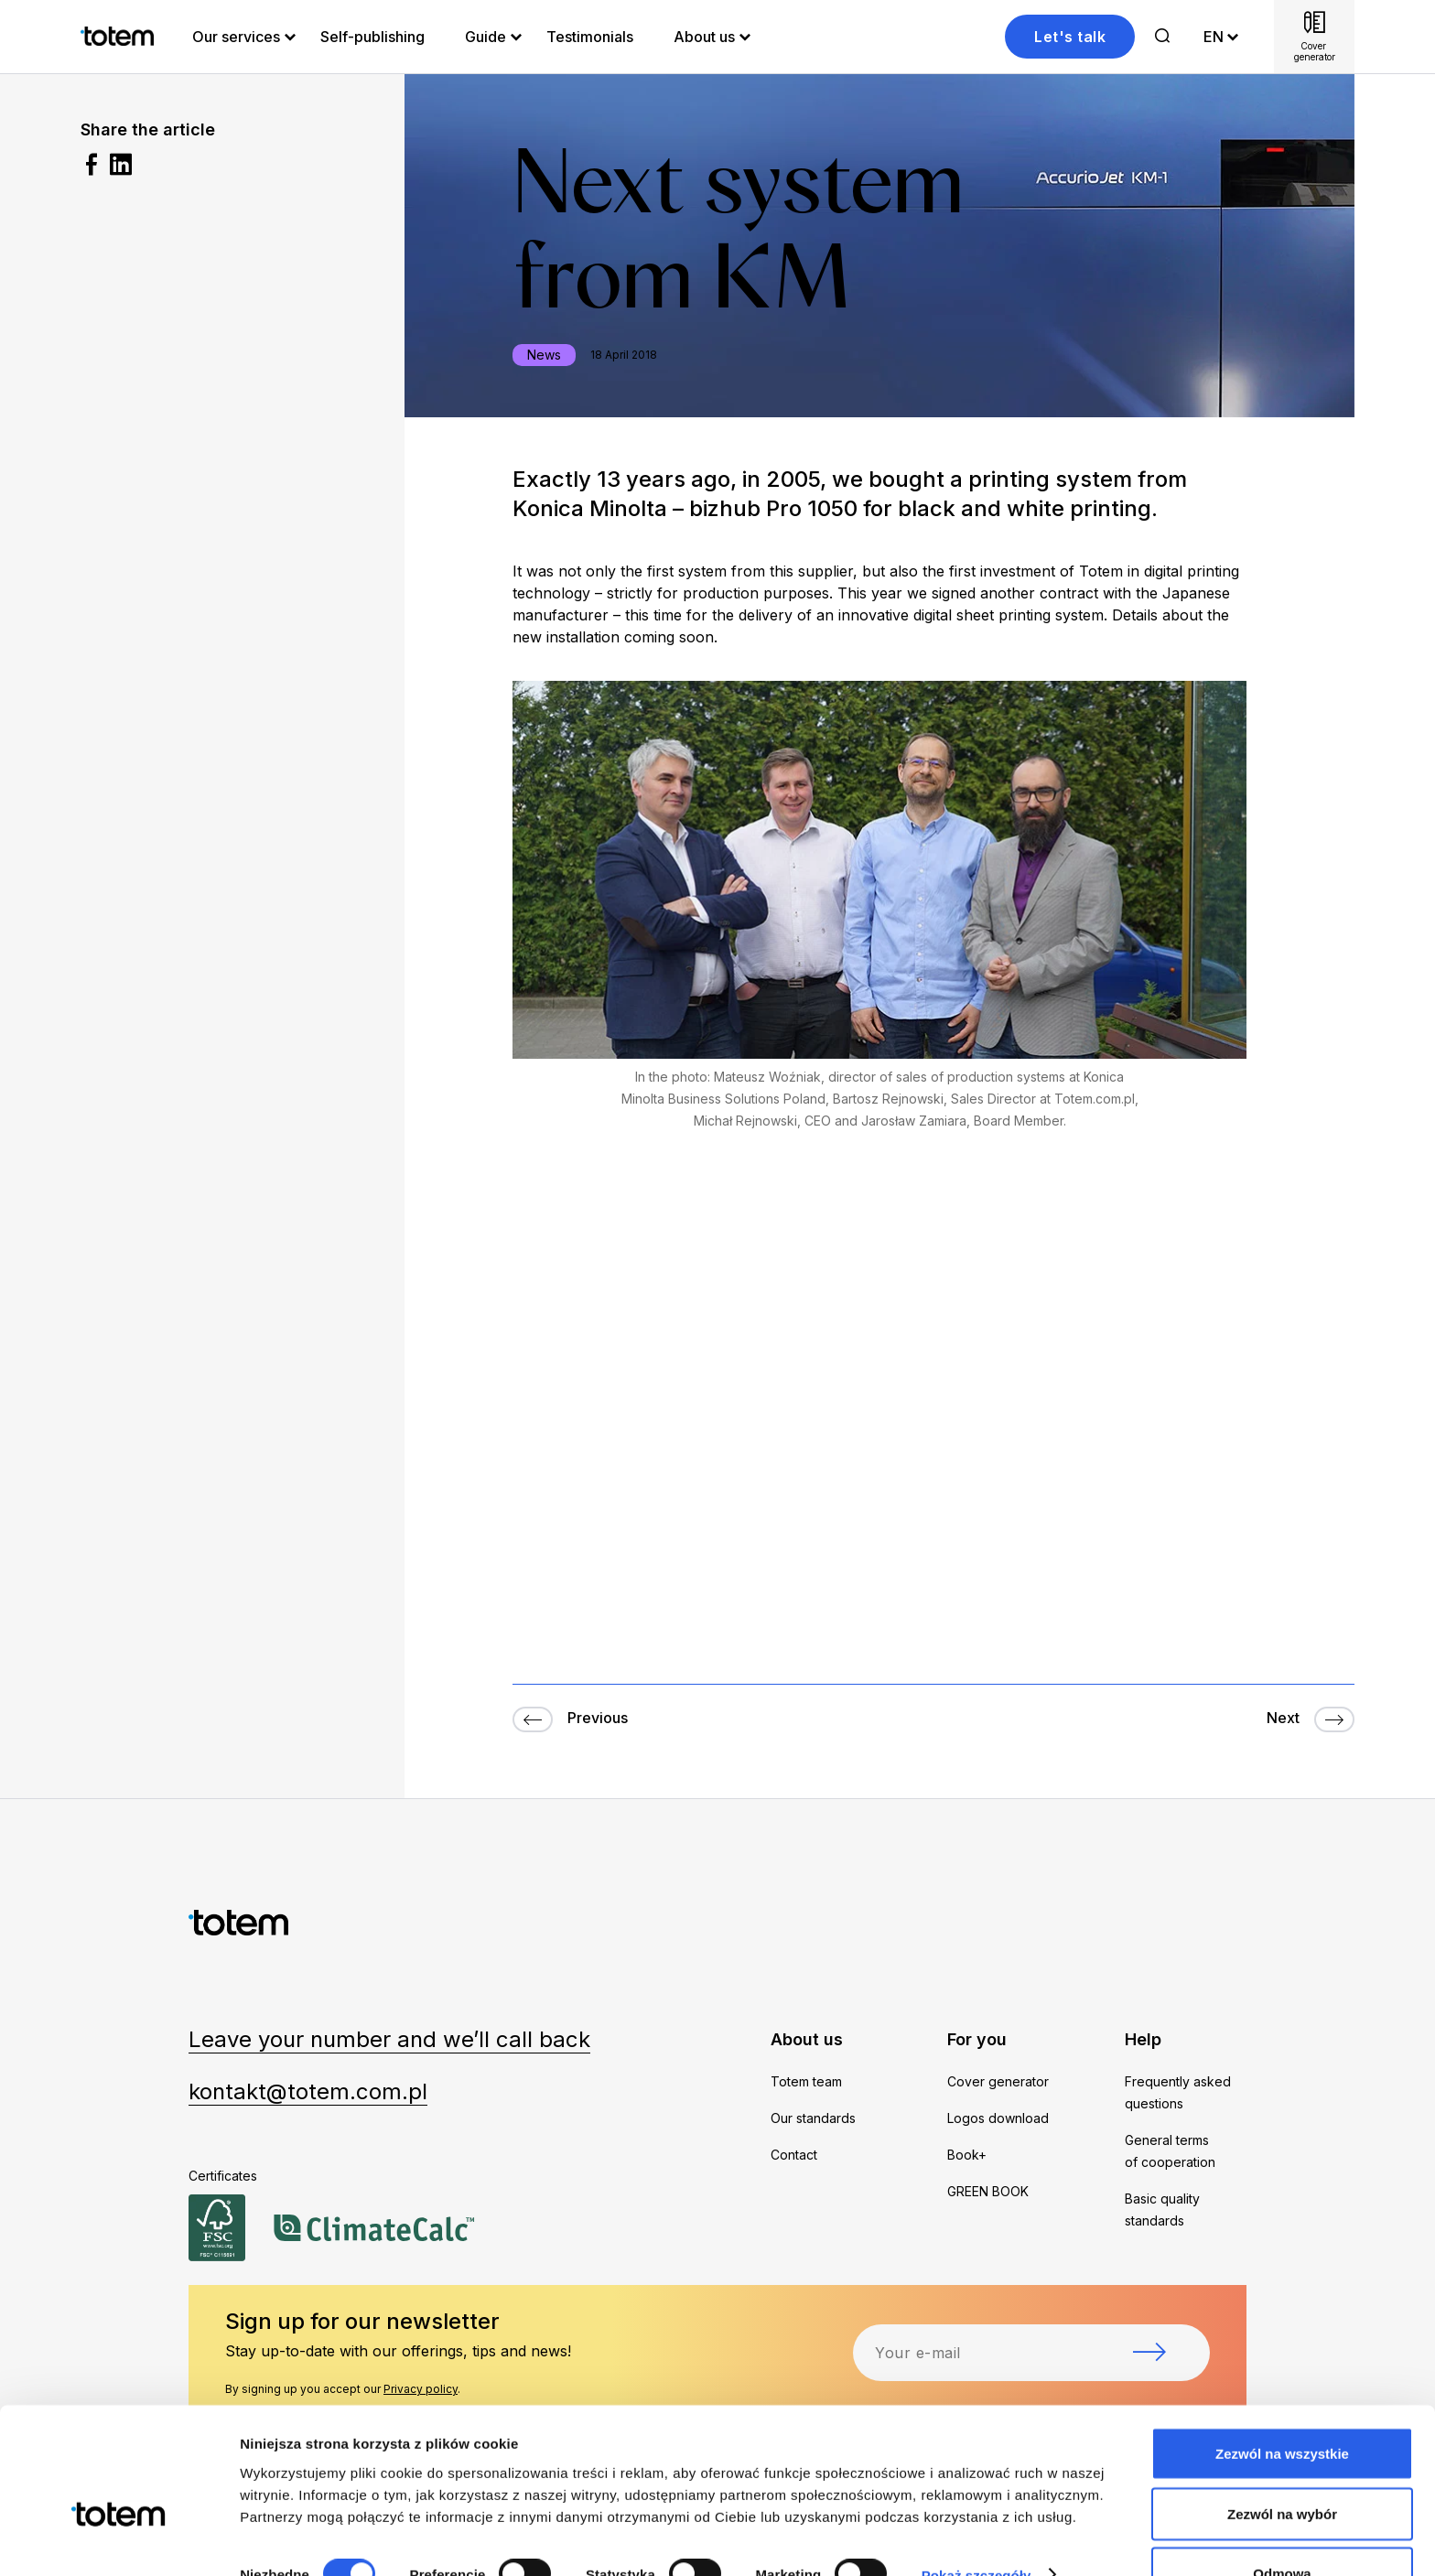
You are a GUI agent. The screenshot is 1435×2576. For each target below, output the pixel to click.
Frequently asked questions (1178, 2092)
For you (977, 2039)
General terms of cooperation (1170, 2151)
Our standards (813, 2118)
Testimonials (589, 36)
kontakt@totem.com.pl (308, 2091)
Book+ (967, 2154)
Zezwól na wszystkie (1282, 2407)
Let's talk (1070, 36)
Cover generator (998, 2081)
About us (704, 36)
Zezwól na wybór (1282, 2467)
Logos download (998, 2118)
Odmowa (1282, 2527)
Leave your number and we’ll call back (389, 2039)
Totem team (806, 2081)
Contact (794, 2154)
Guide (485, 36)
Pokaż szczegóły (976, 2529)
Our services (236, 36)
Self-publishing (372, 36)
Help (1143, 2039)
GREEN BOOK (988, 2191)
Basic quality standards (1162, 2209)
